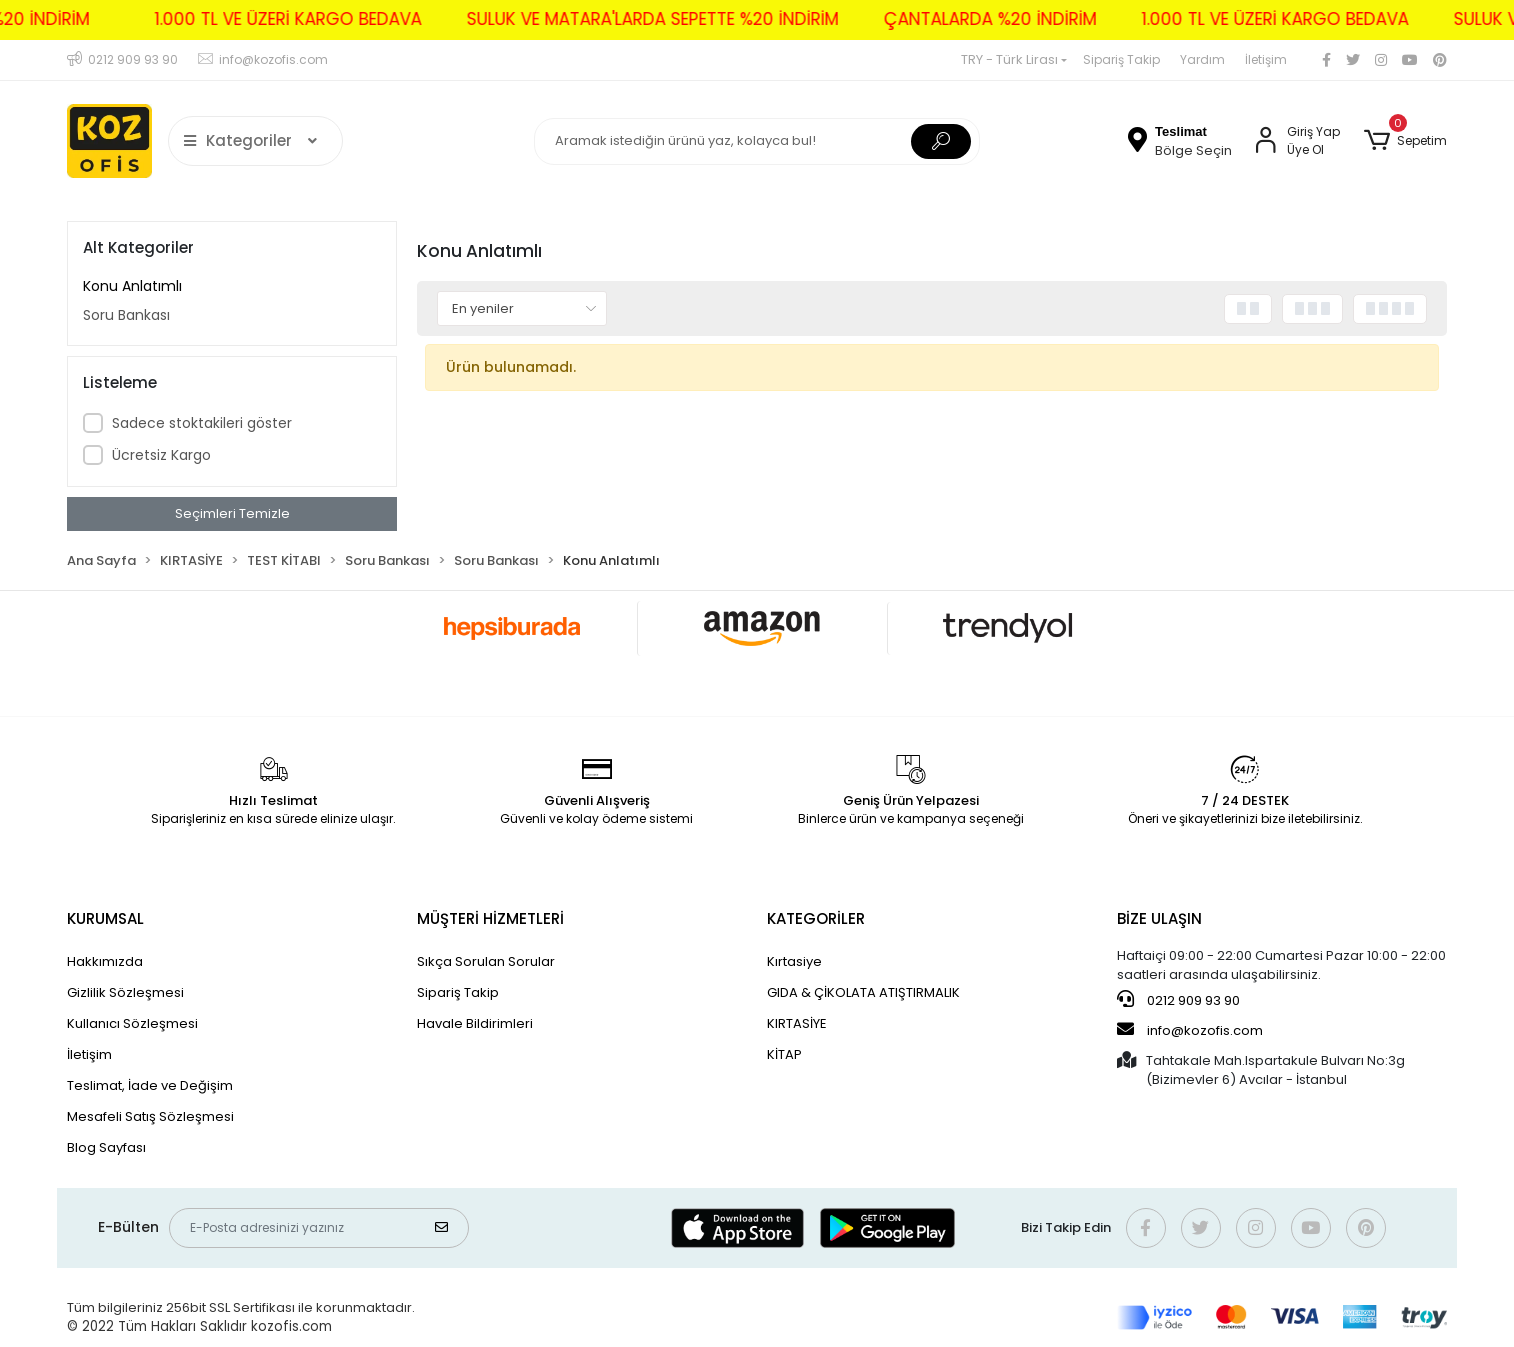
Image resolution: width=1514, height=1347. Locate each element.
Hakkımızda (105, 961)
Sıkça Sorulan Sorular (486, 961)
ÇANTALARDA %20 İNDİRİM (947, 19)
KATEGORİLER (816, 918)
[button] (1405, 141)
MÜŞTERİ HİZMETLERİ (490, 918)
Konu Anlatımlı (132, 286)
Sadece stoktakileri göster (202, 423)
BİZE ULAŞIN (1159, 918)
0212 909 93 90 (1178, 1000)
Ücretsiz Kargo (161, 455)
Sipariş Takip (1121, 59)
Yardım (1202, 59)
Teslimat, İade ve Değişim (150, 1085)
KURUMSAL (105, 918)
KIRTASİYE (797, 1023)
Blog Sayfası (106, 1147)
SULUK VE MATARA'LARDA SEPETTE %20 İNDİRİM (610, 19)
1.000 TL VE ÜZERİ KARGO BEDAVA (245, 19)
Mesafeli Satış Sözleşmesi (150, 1116)
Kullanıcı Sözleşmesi (132, 1023)
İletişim (1266, 59)
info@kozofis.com (1190, 1030)
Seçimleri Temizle (232, 513)
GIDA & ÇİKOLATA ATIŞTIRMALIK (863, 992)
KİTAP (784, 1054)
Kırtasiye (794, 961)
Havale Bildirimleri (475, 1023)
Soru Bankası (126, 315)
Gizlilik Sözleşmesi (125, 992)
